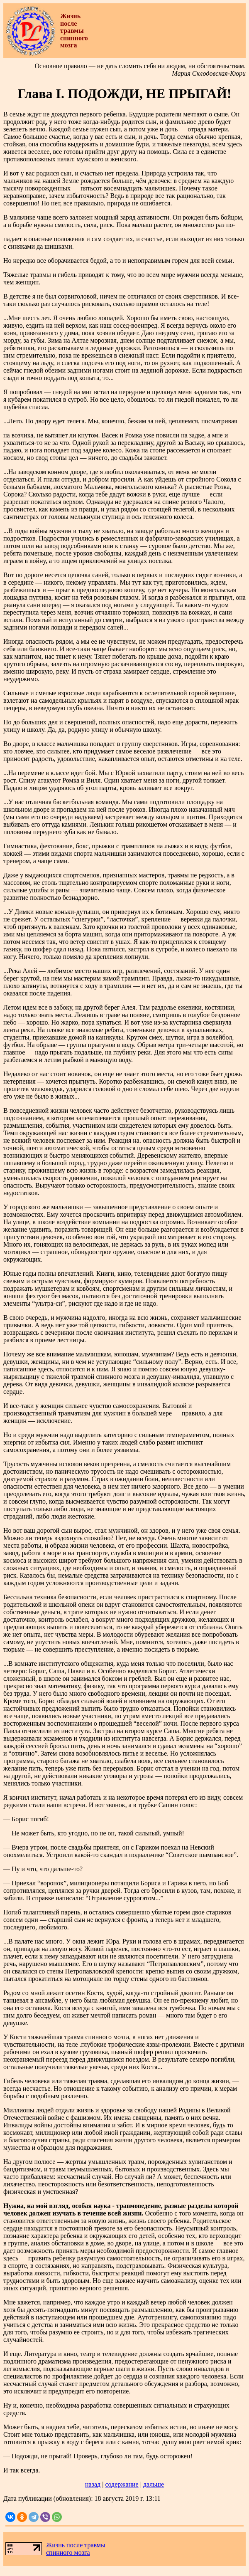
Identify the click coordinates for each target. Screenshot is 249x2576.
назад (92, 2484)
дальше (153, 2484)
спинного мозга (68, 2552)
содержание (121, 2484)
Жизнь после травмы (75, 2545)
